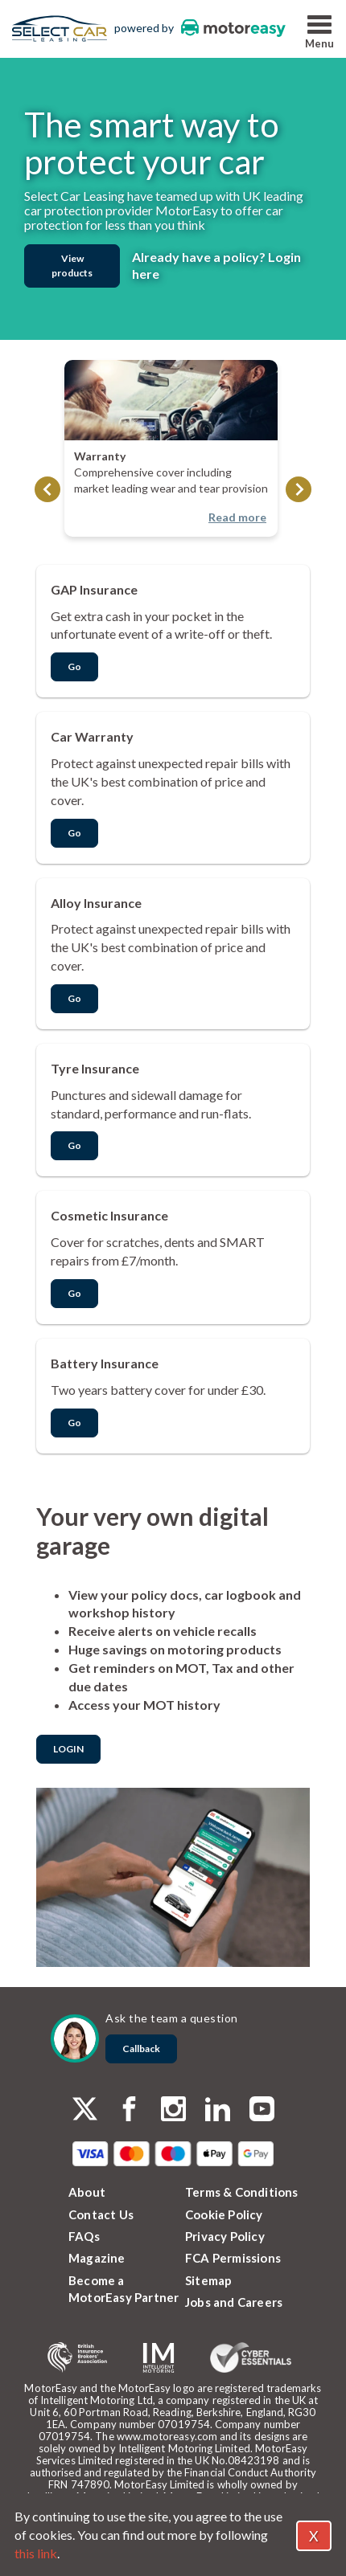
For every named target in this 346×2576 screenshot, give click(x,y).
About (86, 2192)
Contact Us (101, 2214)
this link (35, 2553)
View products (72, 265)
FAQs (84, 2236)
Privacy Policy (225, 2236)
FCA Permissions (233, 2258)
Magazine (97, 2258)
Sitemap (208, 2280)
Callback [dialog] (141, 2048)
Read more (237, 517)
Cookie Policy (224, 2214)
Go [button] (74, 666)
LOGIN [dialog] (68, 1749)
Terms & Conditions (242, 2192)
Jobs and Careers (233, 2302)
